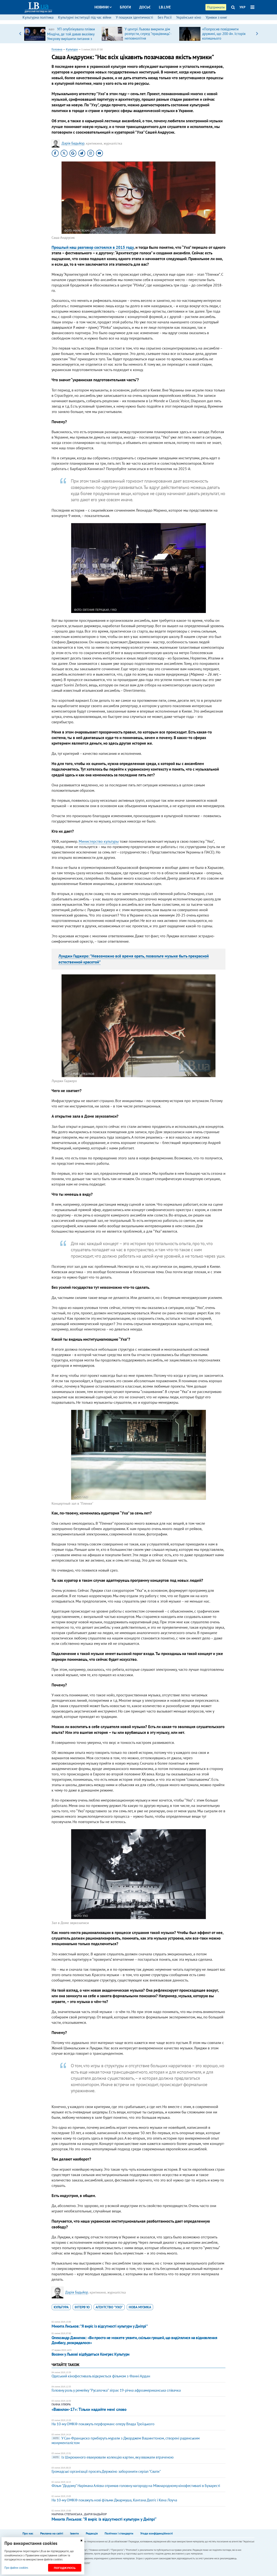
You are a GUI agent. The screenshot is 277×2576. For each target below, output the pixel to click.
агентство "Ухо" (109, 2307)
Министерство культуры (99, 841)
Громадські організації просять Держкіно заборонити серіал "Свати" (106, 2471)
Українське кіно (188, 17)
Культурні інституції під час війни (84, 17)
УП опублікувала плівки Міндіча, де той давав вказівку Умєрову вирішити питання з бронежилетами (71, 36)
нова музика (140, 2307)
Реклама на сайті (51, 2533)
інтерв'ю (82, 2307)
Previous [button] (20, 33)
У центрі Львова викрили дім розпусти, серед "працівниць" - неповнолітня (148, 34)
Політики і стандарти (119, 2533)
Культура (72, 49)
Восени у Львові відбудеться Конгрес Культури (90, 2354)
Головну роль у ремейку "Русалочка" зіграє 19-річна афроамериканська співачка (116, 2390)
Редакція (92, 2533)
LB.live (165, 7)
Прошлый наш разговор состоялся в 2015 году (93, 247)
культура (61, 2307)
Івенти (74, 2533)
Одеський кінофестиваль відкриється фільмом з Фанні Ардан (101, 2376)
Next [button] (256, 33)
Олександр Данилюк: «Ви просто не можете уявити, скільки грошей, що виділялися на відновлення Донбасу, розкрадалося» (134, 2340)
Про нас (28, 2533)
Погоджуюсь (65, 2567)
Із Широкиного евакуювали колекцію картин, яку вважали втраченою (113, 2457)
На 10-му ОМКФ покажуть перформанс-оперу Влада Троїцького (103, 2423)
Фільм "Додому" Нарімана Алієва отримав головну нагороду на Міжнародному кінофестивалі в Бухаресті (136, 2485)
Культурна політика (38, 17)
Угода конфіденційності (156, 2533)
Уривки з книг (216, 17)
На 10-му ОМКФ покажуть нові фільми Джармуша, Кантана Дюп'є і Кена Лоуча (114, 2500)
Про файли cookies (16, 2567)
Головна (57, 49)
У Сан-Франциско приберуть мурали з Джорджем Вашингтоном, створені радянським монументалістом (126, 2440)
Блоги (125, 7)
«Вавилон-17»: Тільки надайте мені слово (89, 2409)
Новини (103, 7)
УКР (242, 7)
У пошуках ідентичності (134, 17)
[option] (61, 33)
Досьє (145, 7)
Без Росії (165, 17)
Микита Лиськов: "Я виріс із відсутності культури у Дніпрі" (100, 2326)
